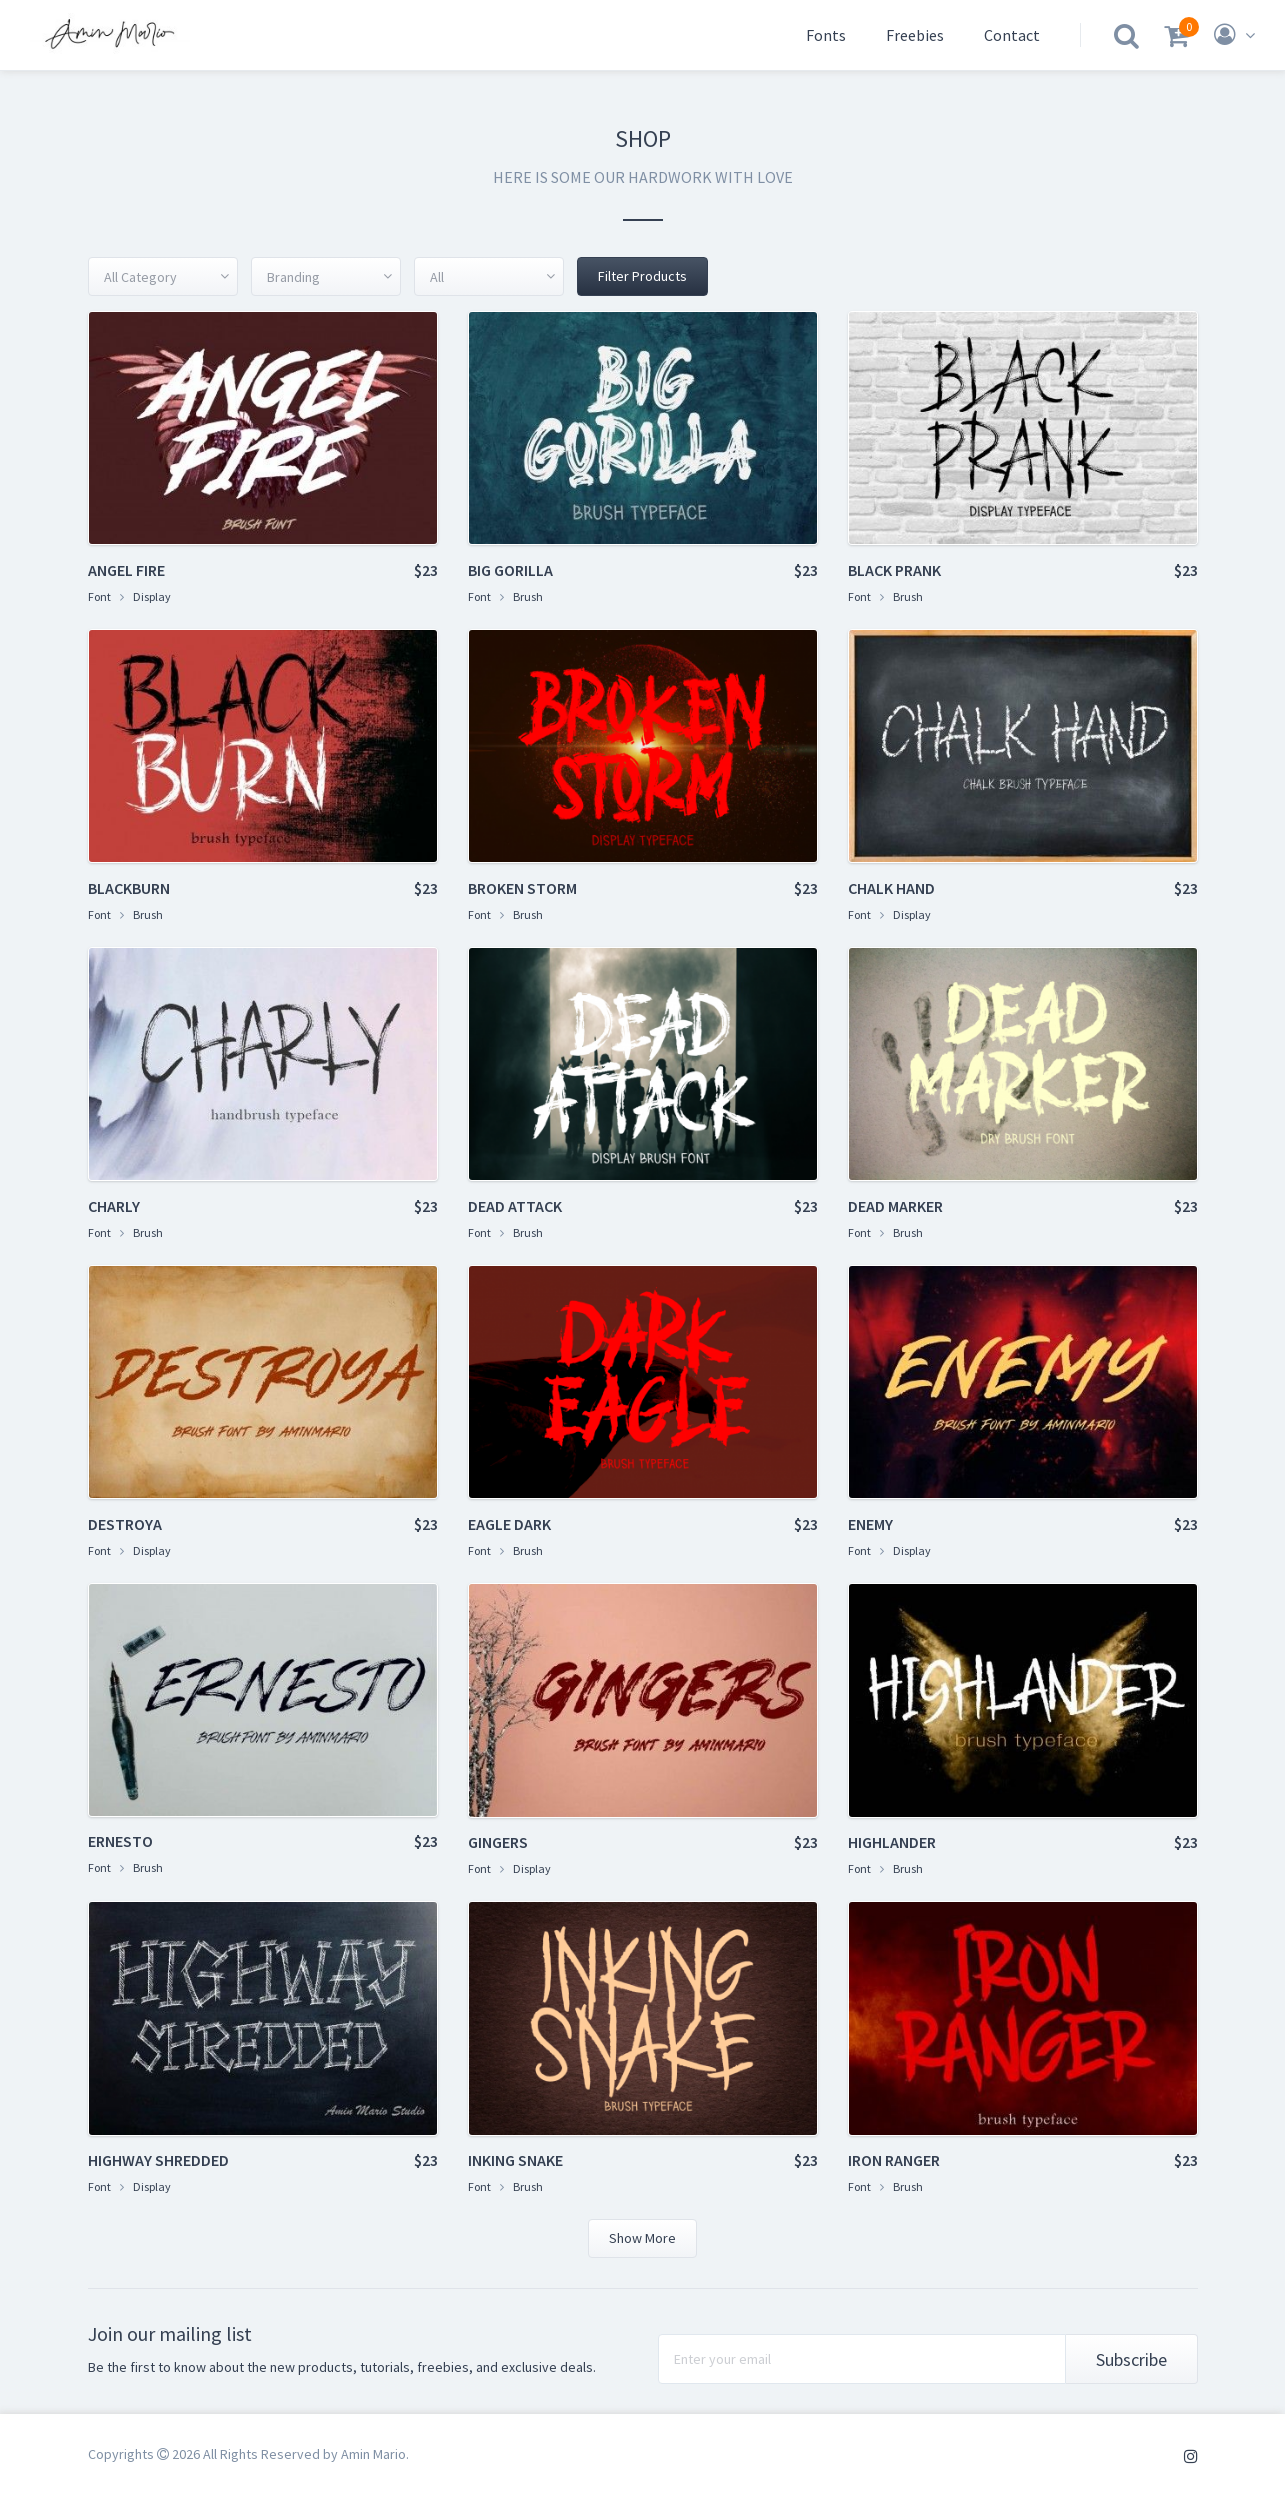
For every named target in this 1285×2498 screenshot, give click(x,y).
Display (152, 596)
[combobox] (163, 276)
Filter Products (642, 276)
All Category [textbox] (140, 277)
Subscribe (1131, 2359)
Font (99, 596)
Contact (1012, 35)
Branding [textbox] (293, 277)
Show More (642, 2238)
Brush (528, 596)
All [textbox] (437, 277)
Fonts (826, 35)
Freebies (915, 35)
